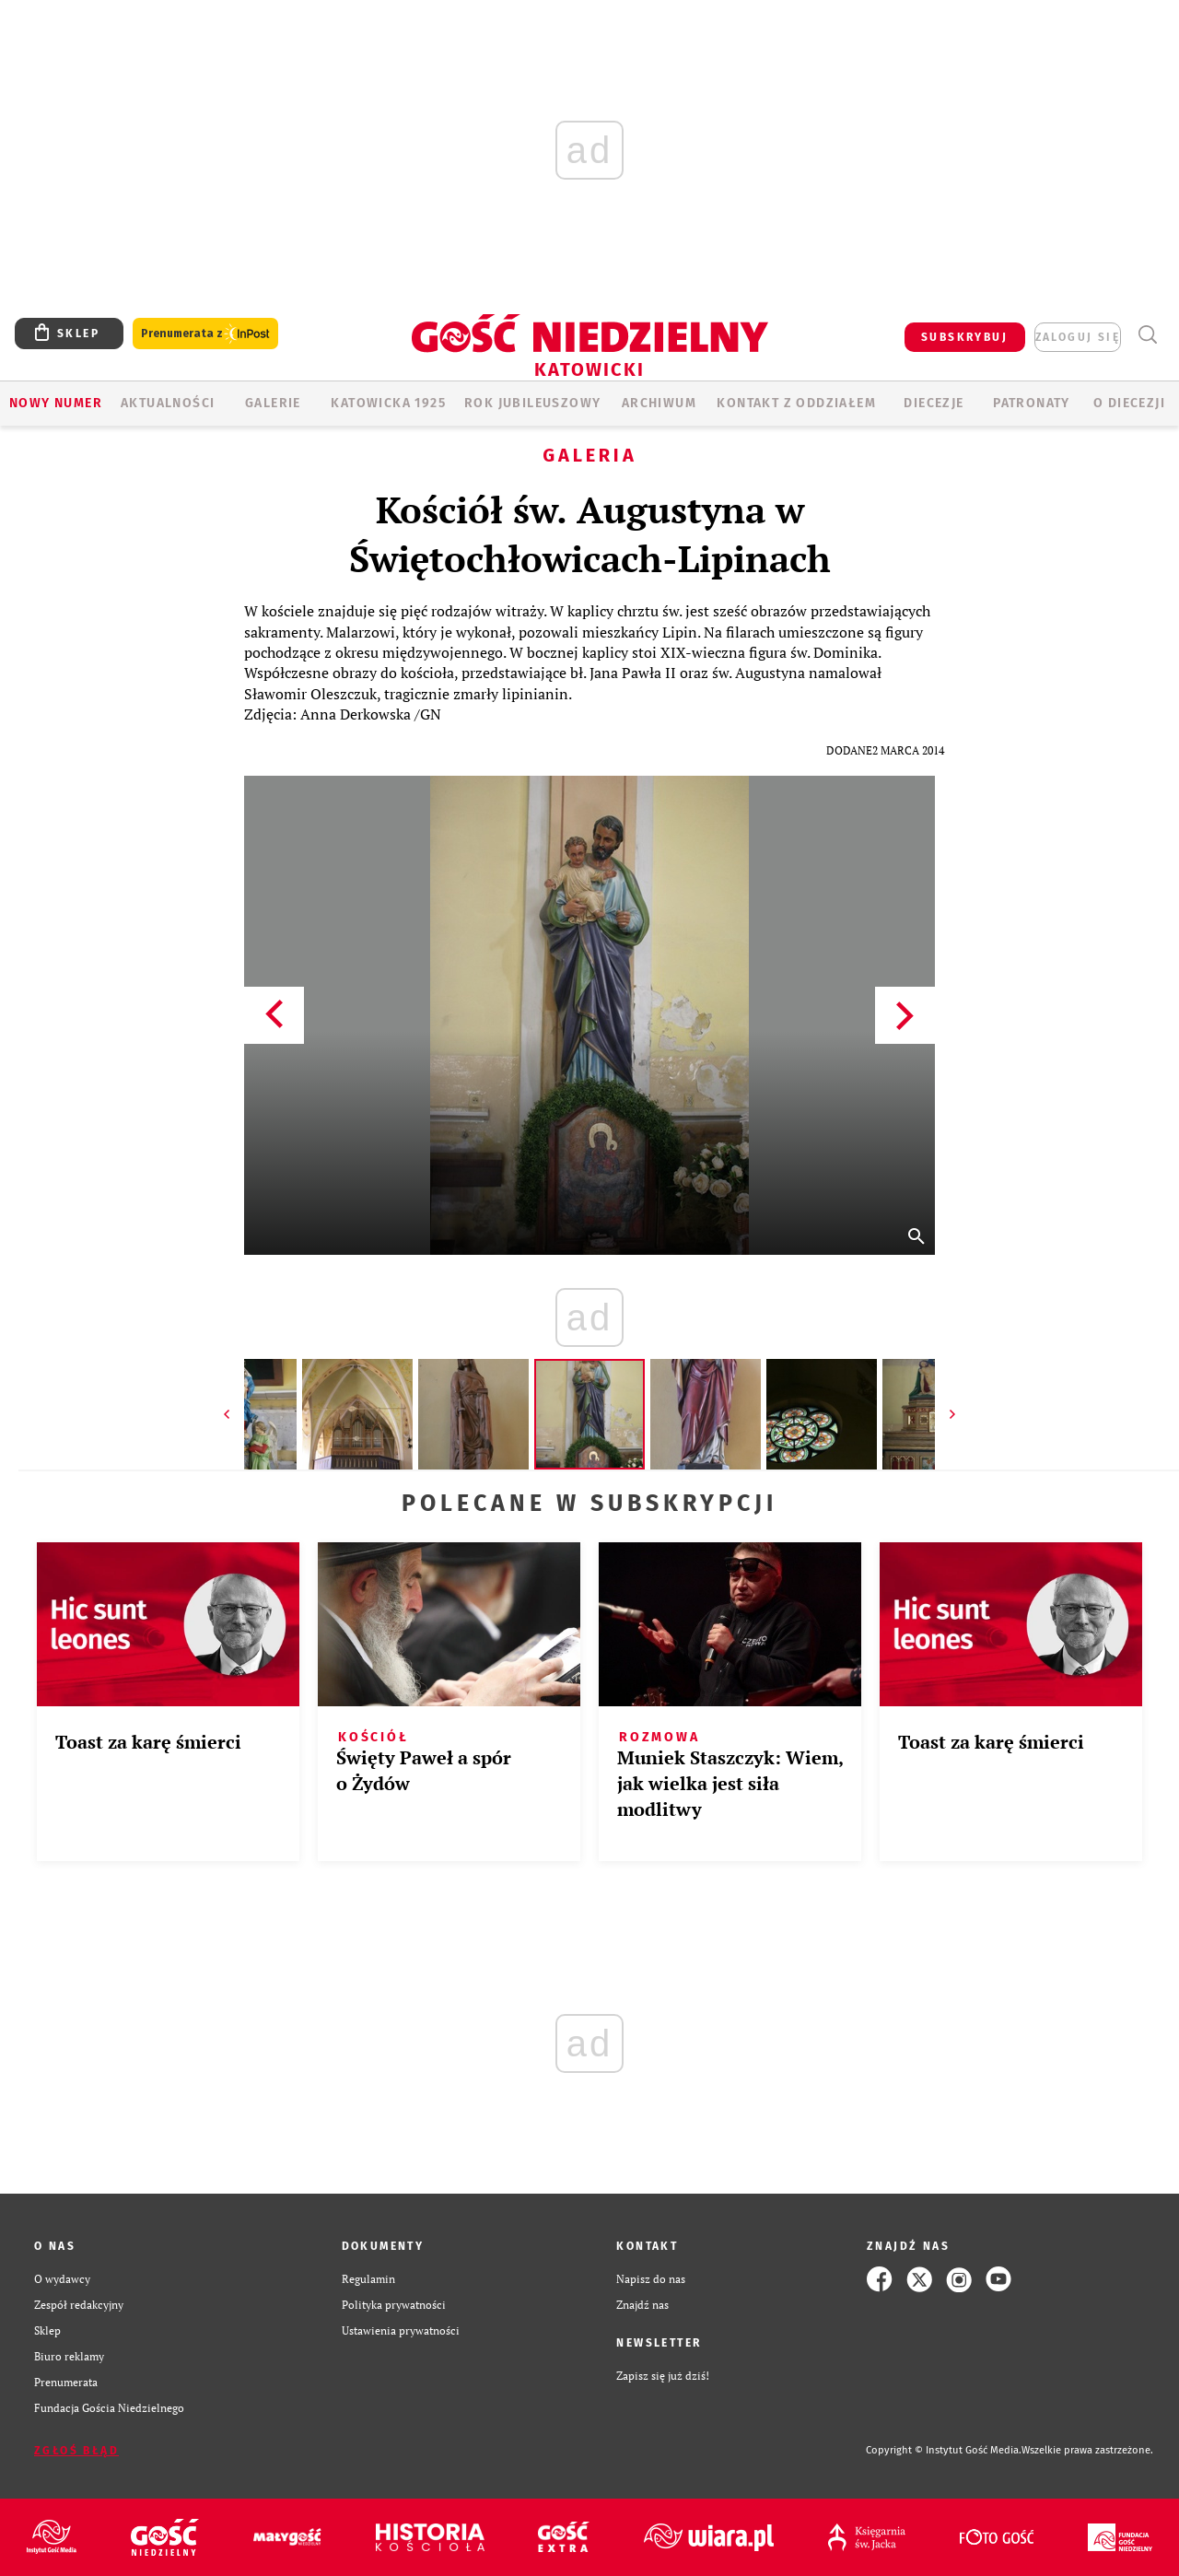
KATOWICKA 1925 (388, 403)
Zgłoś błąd (76, 2450)
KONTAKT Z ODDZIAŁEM (796, 403)
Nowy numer (55, 403)
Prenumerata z (205, 334)
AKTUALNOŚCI (168, 403)
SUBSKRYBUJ (964, 337)
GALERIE (273, 403)
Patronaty (1031, 403)
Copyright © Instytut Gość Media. (943, 2450)
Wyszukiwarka (1147, 335)
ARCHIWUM (659, 403)
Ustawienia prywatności (401, 2330)
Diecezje (933, 403)
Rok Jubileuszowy (532, 403)
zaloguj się (1077, 337)
